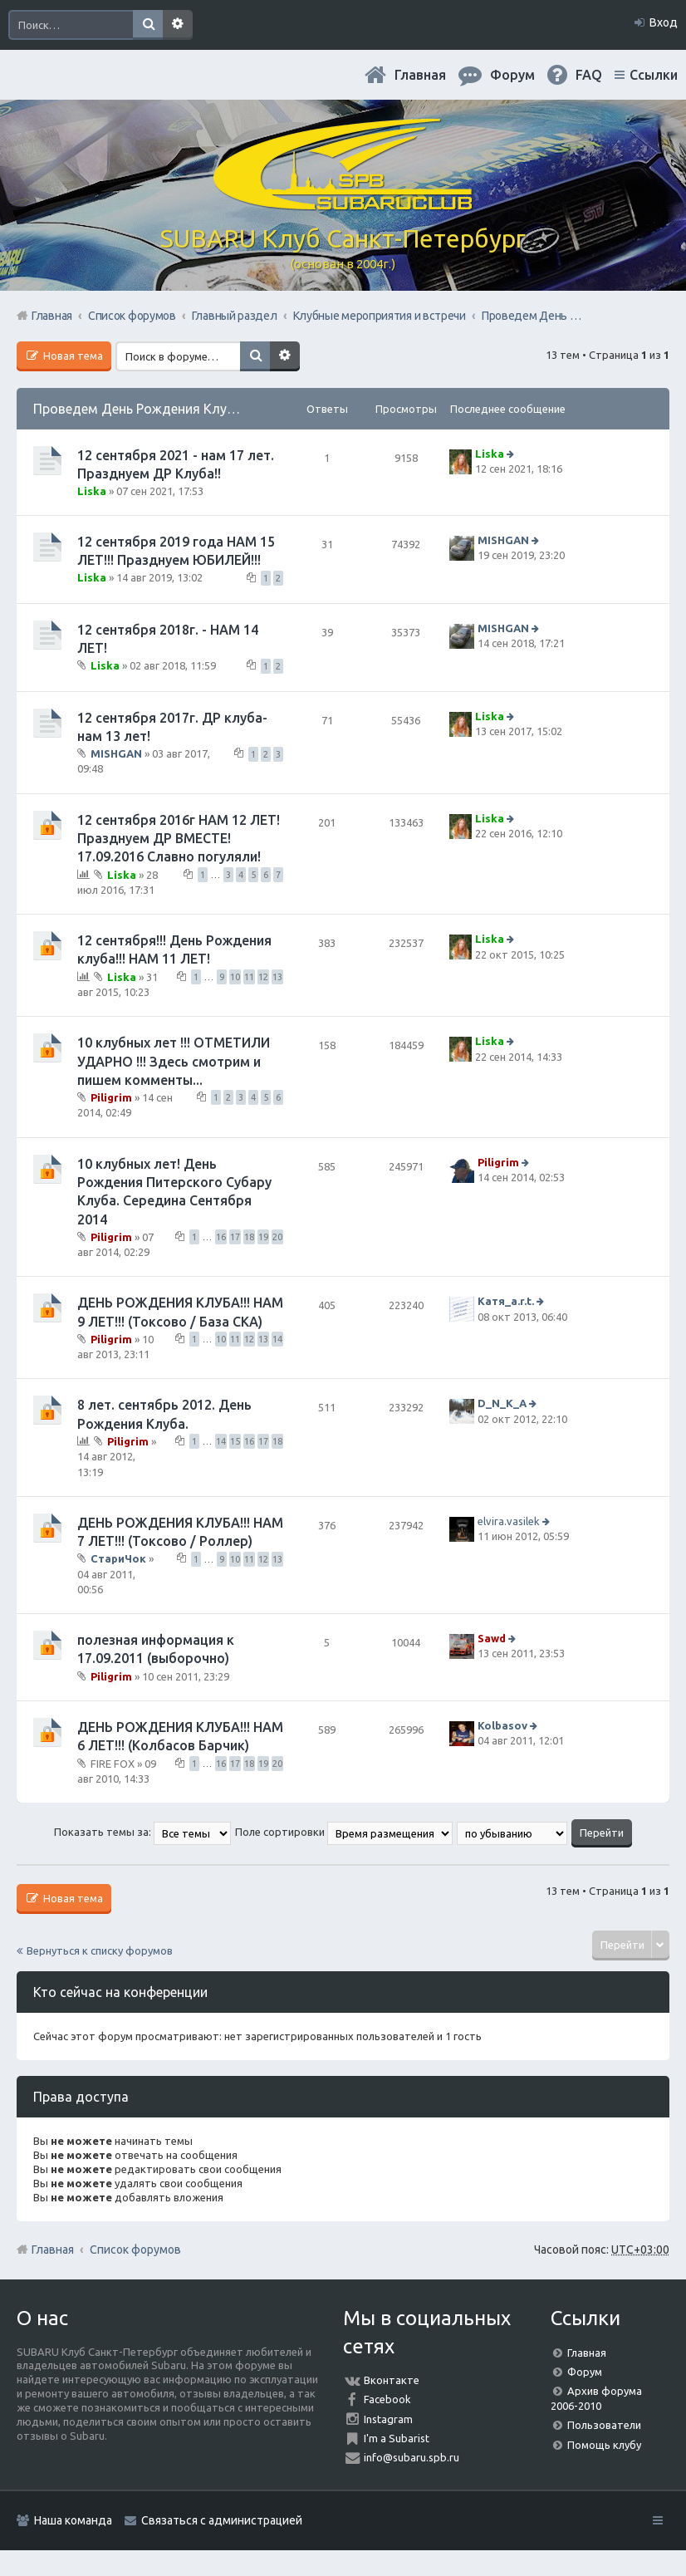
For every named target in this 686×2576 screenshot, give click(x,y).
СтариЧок (118, 1558)
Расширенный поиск (178, 25)
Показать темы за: (142, 1832)
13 (277, 977)
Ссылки (654, 74)
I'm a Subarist (396, 2438)
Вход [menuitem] (663, 22)
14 (277, 1339)
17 (235, 1237)
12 (263, 977)
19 (263, 1237)
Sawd (492, 1638)
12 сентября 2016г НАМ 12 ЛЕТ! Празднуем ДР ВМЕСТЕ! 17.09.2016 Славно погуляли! (178, 838)
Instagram (388, 2419)
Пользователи (604, 2425)
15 (235, 1441)
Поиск (148, 25)
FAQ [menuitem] (589, 74)
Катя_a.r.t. (506, 1302)
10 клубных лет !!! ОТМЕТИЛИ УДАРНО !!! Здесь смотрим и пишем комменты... (173, 1061)
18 (249, 1237)
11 (249, 977)
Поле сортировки (344, 1832)
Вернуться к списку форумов (100, 1950)
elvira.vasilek (509, 1521)
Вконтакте (391, 2380)
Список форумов (135, 2249)
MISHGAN (503, 540)
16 (221, 1237)
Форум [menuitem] (512, 74)
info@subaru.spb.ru (411, 2457)
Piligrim (111, 1097)
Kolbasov (502, 1725)
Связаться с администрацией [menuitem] (221, 2520)
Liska (91, 491)
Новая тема (72, 355)
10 (235, 977)
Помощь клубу (604, 2445)
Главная (420, 74)
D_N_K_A (502, 1404)
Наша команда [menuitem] (73, 2520)
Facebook (387, 2399)
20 (277, 1237)
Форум (584, 2371)
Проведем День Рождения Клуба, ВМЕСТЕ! (168, 408)
